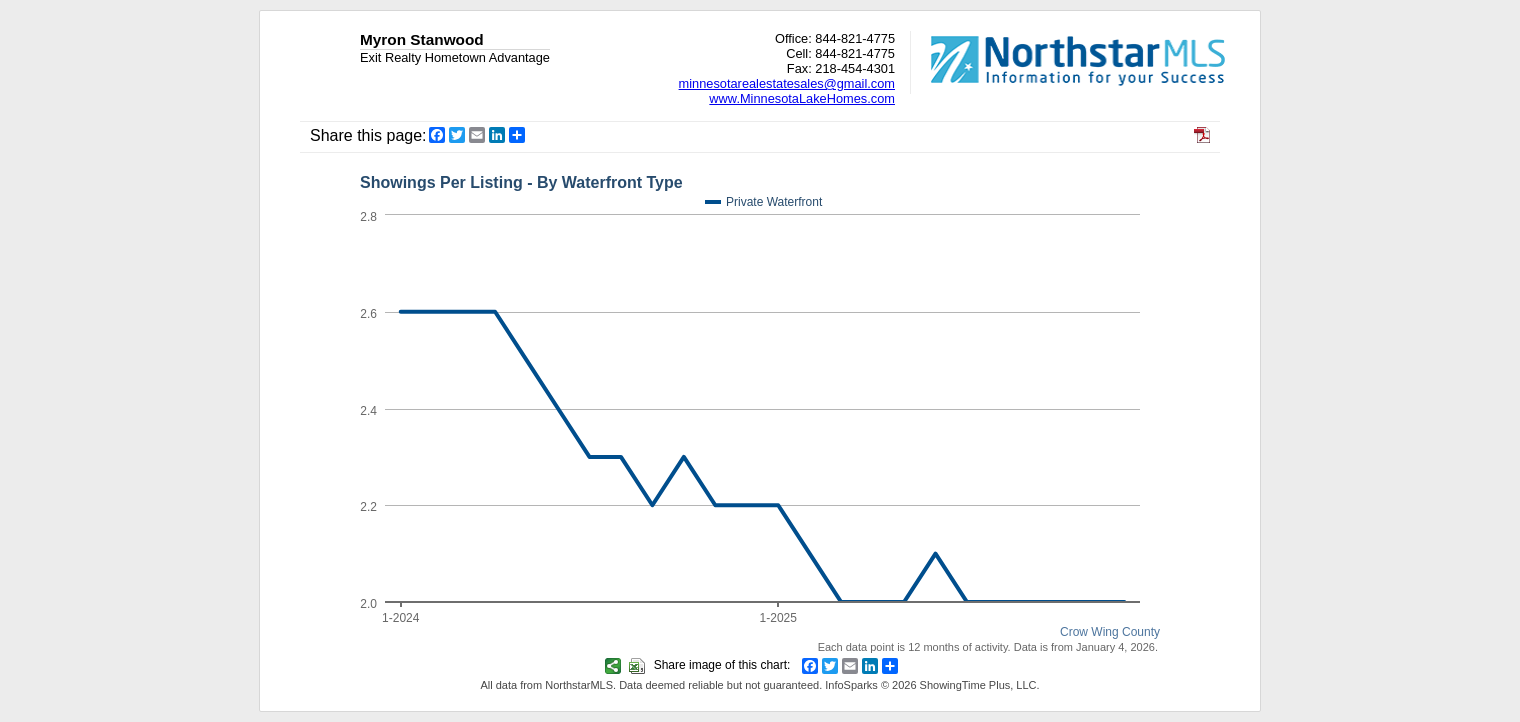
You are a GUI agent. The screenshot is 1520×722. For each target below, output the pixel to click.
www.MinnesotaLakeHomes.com (802, 98)
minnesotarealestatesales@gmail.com (787, 83)
